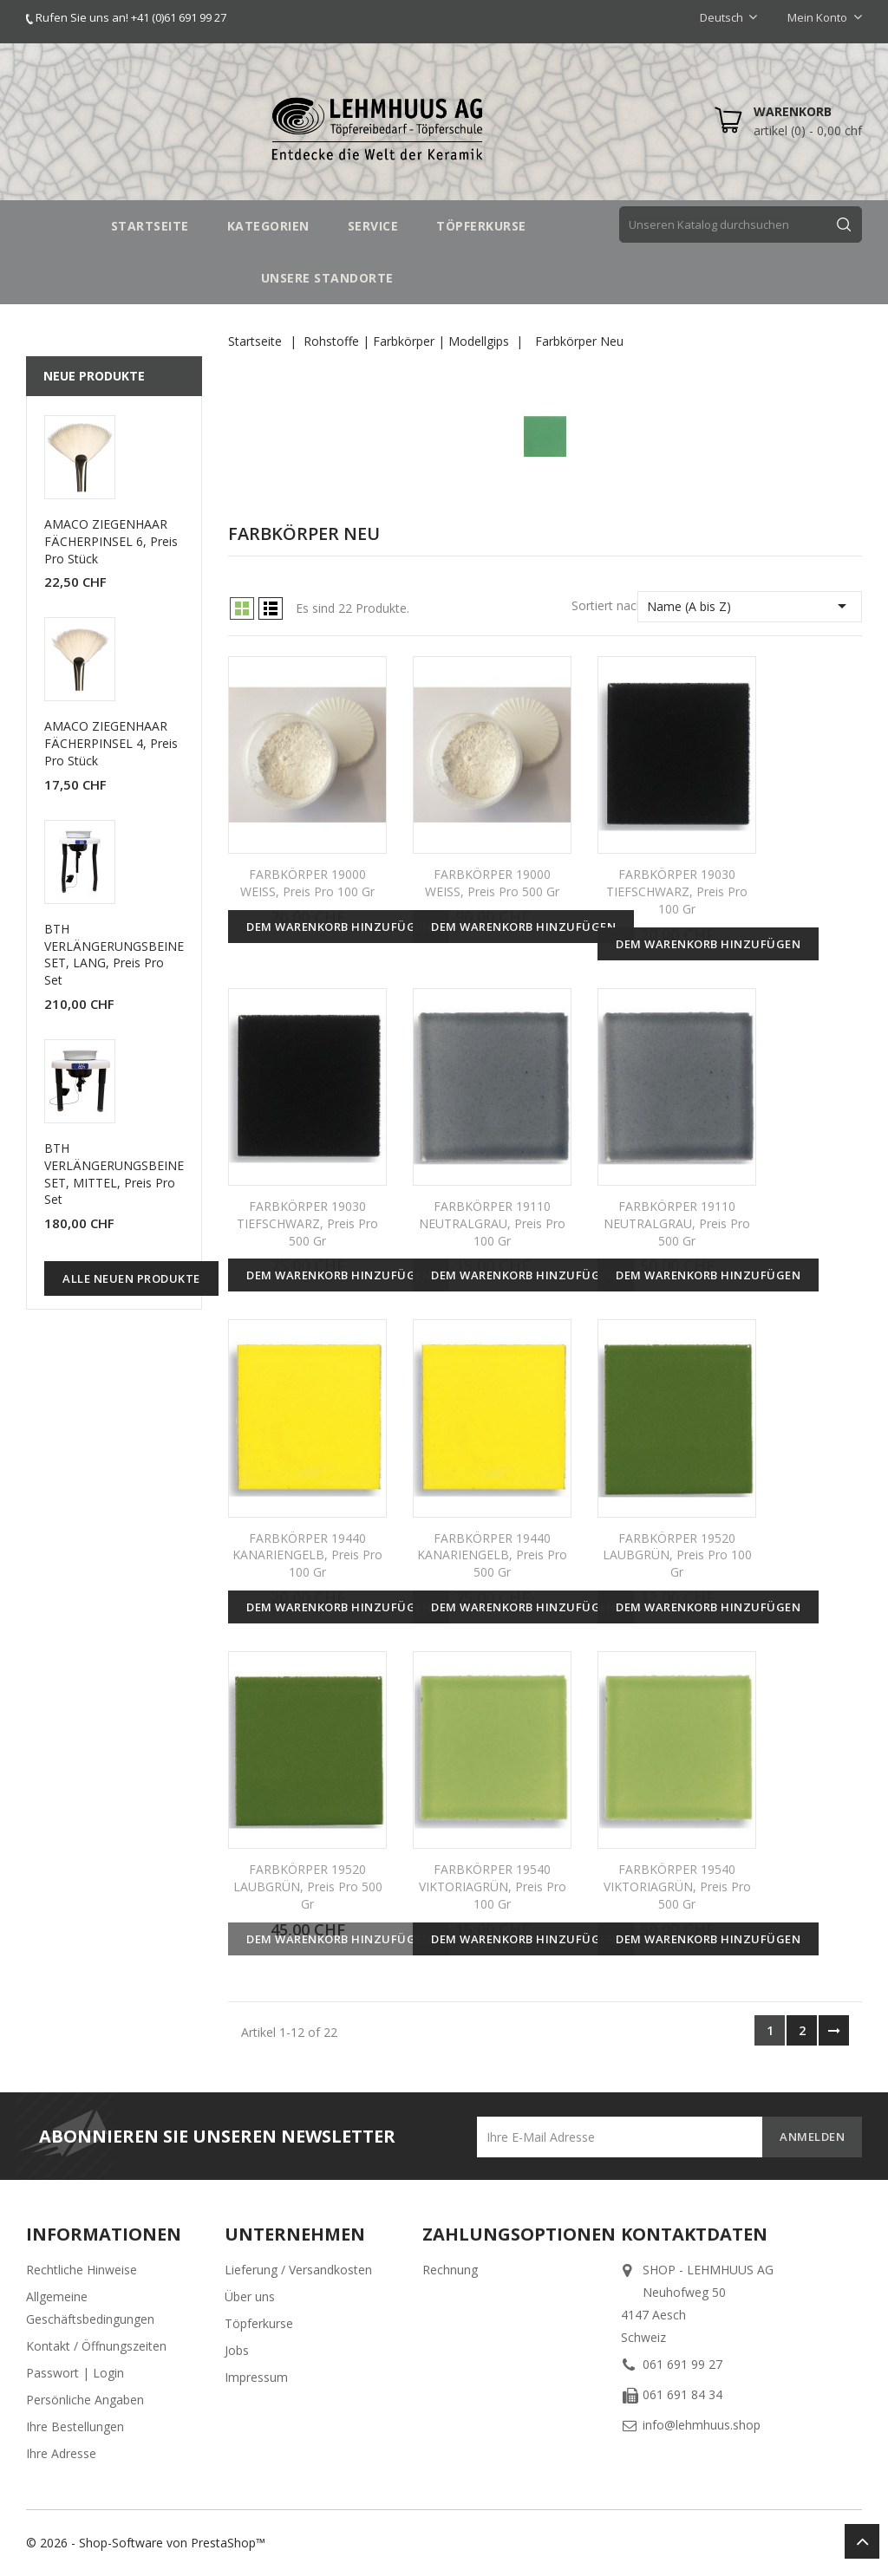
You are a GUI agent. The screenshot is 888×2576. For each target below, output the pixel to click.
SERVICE (373, 226)
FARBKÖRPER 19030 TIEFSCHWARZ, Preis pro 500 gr (307, 1223)
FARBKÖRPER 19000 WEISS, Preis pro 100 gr (307, 883)
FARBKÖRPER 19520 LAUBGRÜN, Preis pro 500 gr (307, 1886)
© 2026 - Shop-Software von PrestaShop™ (145, 2542)
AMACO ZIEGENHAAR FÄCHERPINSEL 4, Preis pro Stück (111, 743)
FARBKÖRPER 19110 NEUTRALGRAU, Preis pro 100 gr (492, 1223)
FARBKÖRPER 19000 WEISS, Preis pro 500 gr (492, 883)
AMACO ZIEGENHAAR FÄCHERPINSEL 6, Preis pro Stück (111, 541)
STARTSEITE (150, 226)
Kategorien (268, 226)
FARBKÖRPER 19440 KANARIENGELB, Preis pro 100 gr (307, 1555)
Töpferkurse (259, 2323)
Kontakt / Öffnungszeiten (96, 2346)
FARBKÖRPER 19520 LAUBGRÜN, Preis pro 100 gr (677, 1555)
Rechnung (450, 2269)
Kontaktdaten (694, 2234)
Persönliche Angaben (85, 2399)
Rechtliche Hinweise (81, 2269)
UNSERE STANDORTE (327, 278)
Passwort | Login (75, 2373)
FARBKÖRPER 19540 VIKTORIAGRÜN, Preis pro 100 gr (492, 1886)
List (270, 608)
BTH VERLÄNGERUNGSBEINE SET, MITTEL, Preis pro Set (114, 1173)
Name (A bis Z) (749, 605)
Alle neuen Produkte (131, 1278)
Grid (242, 608)
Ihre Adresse (61, 2453)
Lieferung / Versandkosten (298, 2269)
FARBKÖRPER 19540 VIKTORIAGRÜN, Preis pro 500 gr (677, 1886)
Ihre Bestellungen (75, 2426)
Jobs (237, 2350)
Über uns (250, 2296)
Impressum (256, 2377)
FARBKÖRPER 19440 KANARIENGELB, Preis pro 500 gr (492, 1555)
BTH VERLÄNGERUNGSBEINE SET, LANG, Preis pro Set (114, 954)
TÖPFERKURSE (481, 226)
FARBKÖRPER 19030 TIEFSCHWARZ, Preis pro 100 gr (677, 891)
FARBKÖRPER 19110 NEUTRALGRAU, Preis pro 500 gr (677, 1223)
